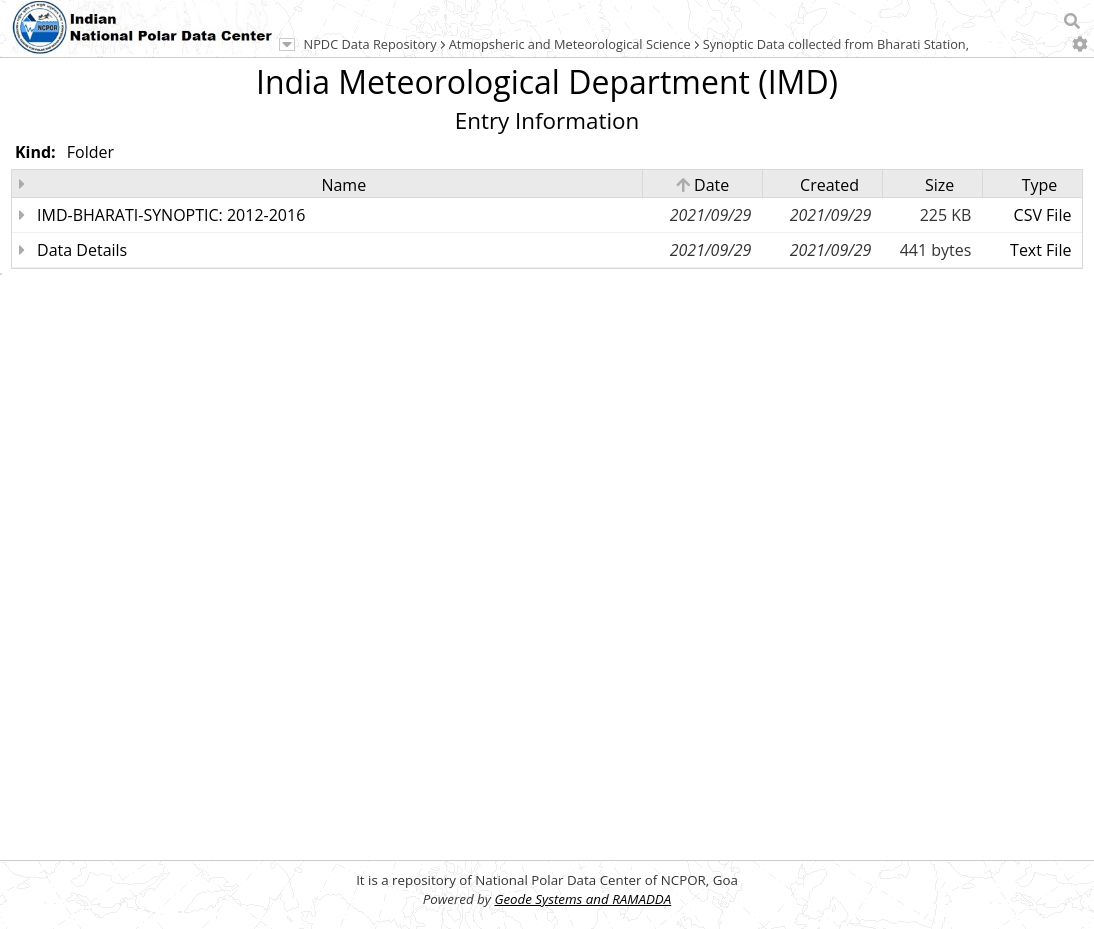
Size (939, 185)
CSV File (1043, 215)
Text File (1040, 250)
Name (343, 185)
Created (829, 185)
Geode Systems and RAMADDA (582, 899)
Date (702, 185)
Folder (90, 152)
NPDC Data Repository (370, 44)
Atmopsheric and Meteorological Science (570, 44)
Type (1040, 185)
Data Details (82, 250)
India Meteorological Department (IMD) (547, 81)
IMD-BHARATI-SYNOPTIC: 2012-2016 (171, 215)
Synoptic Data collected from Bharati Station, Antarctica (868, 44)
